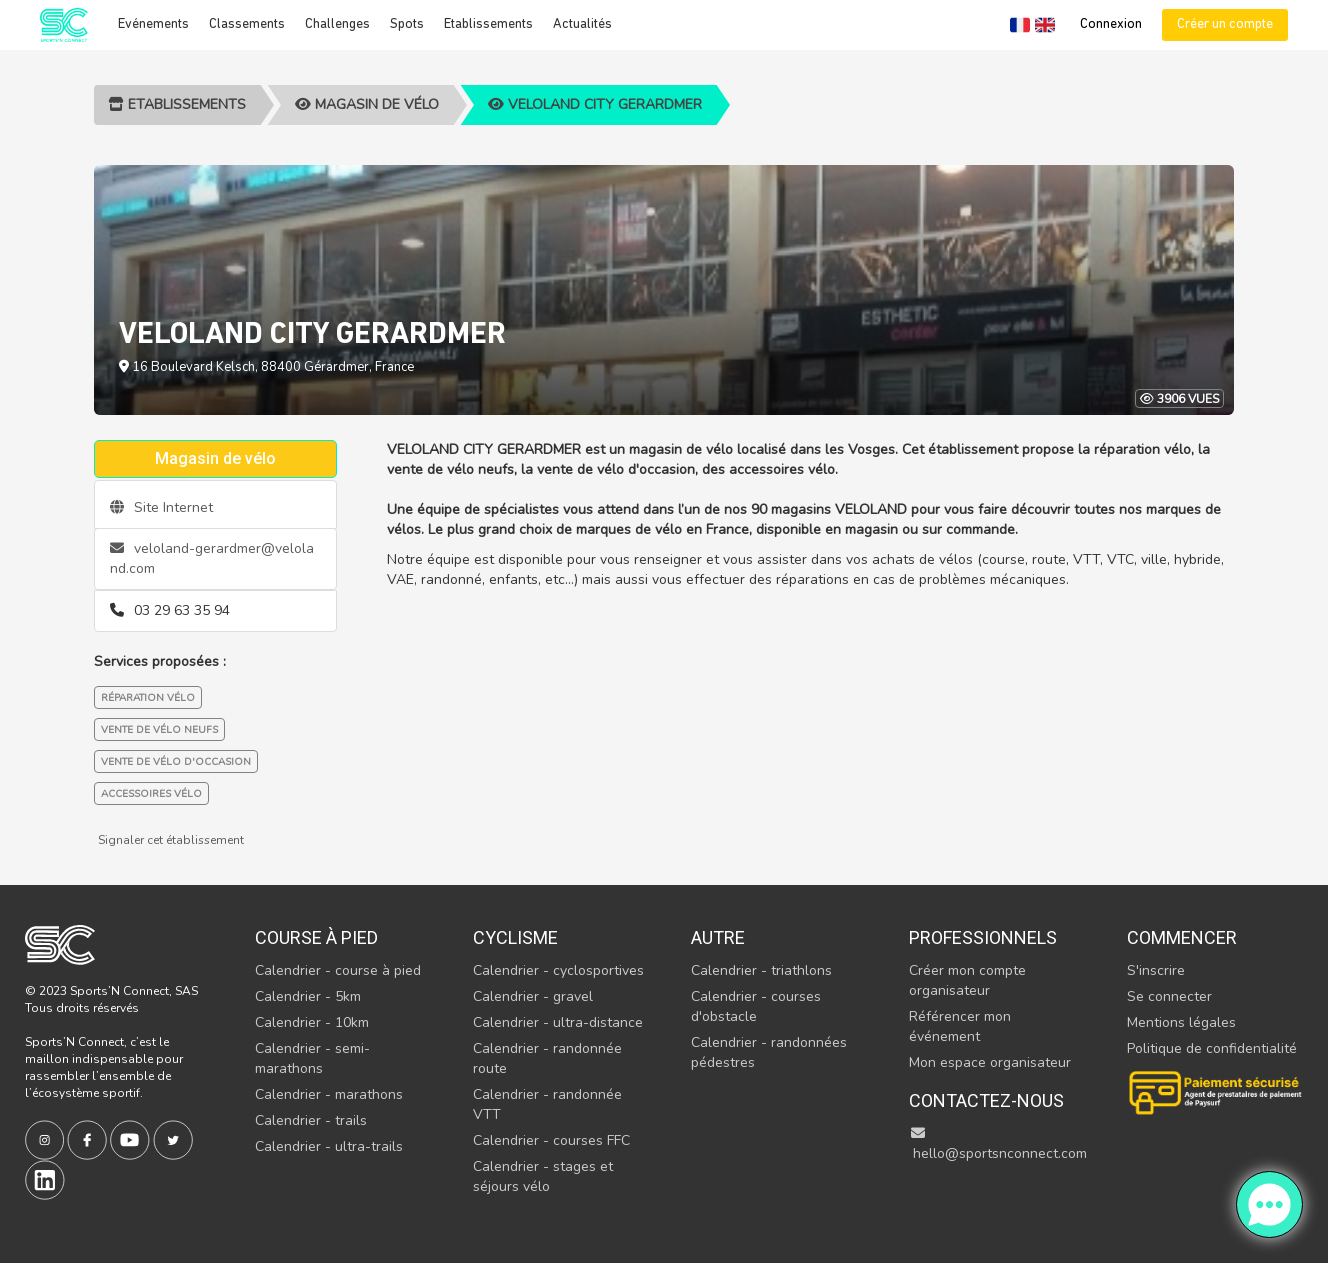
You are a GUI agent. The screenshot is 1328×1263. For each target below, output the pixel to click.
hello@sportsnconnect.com (998, 1144)
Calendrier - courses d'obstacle (756, 1006)
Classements (247, 24)
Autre (718, 937)
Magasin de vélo (367, 104)
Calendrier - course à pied (338, 970)
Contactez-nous (986, 1100)
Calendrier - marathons (329, 1094)
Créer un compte (1225, 24)
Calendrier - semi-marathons (312, 1058)
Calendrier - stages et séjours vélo (543, 1176)
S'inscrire (1156, 970)
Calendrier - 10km (312, 1022)
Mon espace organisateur (990, 1062)
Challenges (337, 24)
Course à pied (316, 937)
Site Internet (161, 507)
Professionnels (983, 937)
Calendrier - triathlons (761, 970)
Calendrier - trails (311, 1120)
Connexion (1111, 24)
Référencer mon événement (960, 1026)
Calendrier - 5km (308, 996)
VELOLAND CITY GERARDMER (595, 104)
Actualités (582, 24)
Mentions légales (1181, 1022)
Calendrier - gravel (533, 996)
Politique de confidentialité (1212, 1048)
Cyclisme (515, 937)
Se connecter (1169, 996)
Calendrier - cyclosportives (558, 970)
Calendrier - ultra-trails (329, 1146)
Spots (407, 24)
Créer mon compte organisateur (967, 980)
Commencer (1182, 937)
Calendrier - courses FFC (551, 1140)
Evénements (153, 24)
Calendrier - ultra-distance (558, 1022)
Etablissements (488, 24)
